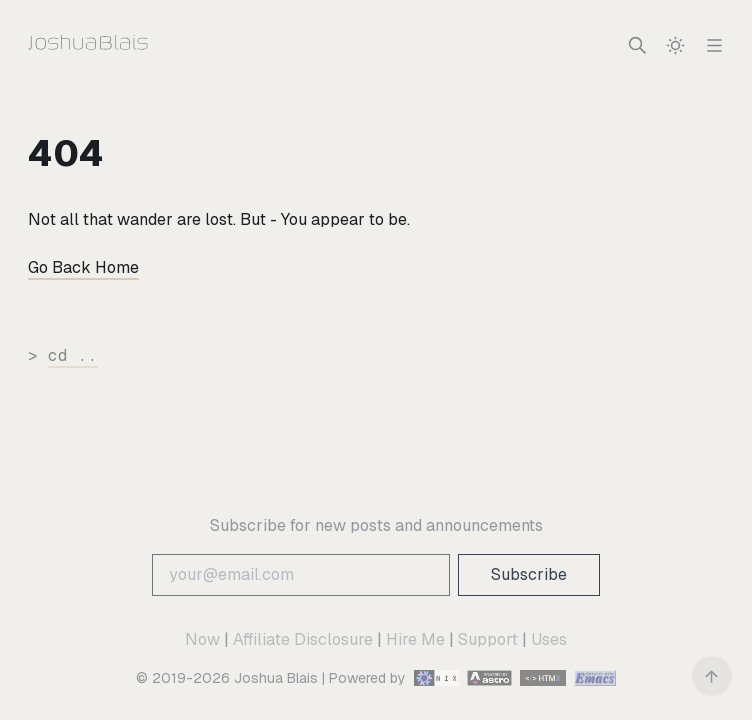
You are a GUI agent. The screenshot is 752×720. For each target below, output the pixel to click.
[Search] (637, 45)
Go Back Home (83, 267)
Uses (549, 639)
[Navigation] (714, 45)
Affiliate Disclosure (303, 639)
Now (202, 639)
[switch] (675, 45)
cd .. (73, 355)
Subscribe (529, 574)
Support (488, 639)
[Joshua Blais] (128, 45)
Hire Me (415, 639)
